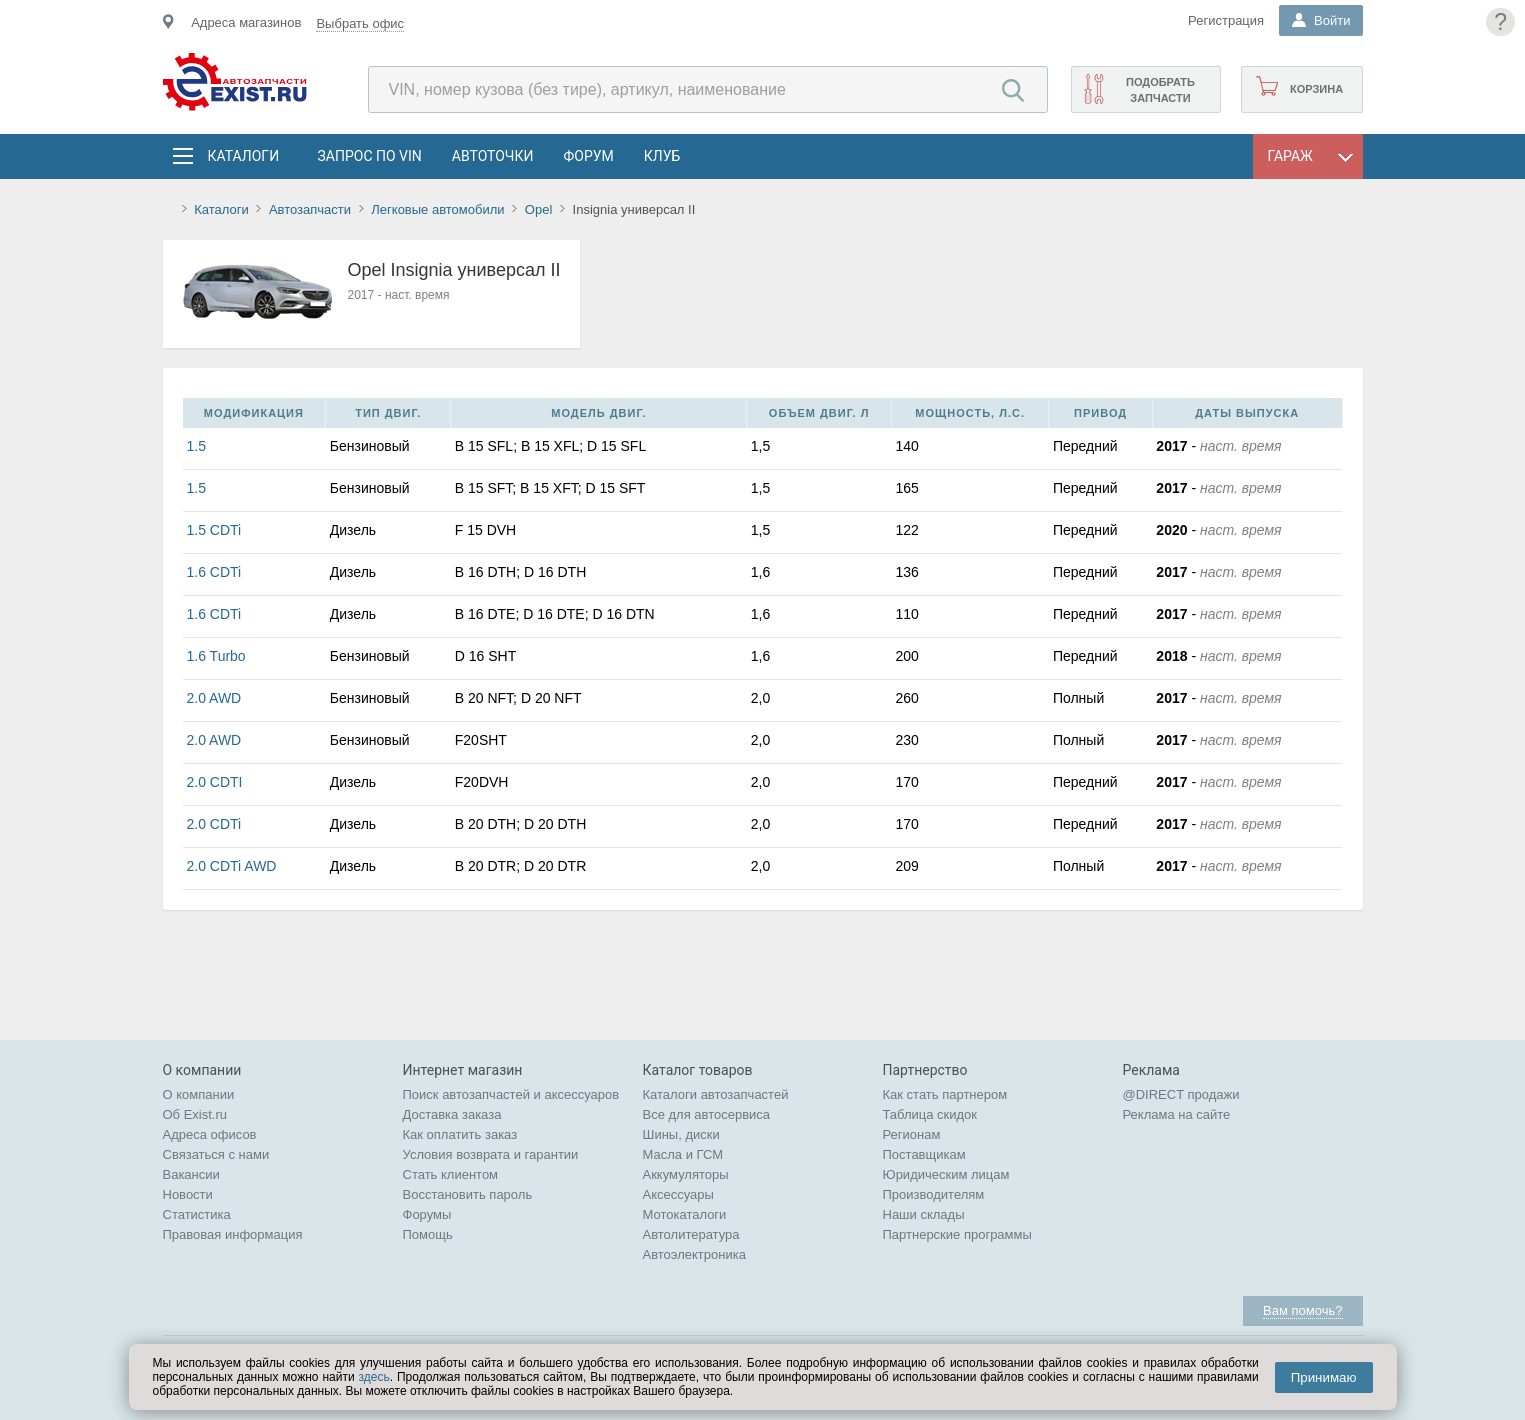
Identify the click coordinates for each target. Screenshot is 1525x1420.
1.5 (196, 446)
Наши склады (924, 1214)
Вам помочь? (1302, 1310)
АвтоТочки (493, 156)
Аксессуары (678, 1194)
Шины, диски (681, 1134)
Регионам (912, 1134)
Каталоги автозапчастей (716, 1094)
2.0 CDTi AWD (232, 866)
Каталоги (243, 156)
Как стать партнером (945, 1094)
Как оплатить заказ (460, 1134)
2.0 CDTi (214, 824)
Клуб (662, 156)
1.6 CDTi (214, 572)
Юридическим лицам (946, 1174)
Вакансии (191, 1174)
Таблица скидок (930, 1114)
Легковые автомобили (437, 209)
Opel (538, 209)
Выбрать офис (360, 23)
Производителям (934, 1194)
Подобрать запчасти (1160, 90)
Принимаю (1324, 1377)
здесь (374, 1377)
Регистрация (1226, 20)
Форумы (427, 1214)
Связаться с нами (216, 1154)
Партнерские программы (957, 1234)
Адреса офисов (210, 1134)
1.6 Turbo (216, 656)
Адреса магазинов (246, 22)
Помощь (428, 1234)
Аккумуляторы (686, 1174)
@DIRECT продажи (1181, 1094)
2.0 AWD (214, 698)
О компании (199, 1094)
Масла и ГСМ (683, 1154)
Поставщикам (924, 1154)
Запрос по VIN (370, 156)
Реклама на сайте (1177, 1114)
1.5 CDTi (214, 530)
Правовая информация (233, 1234)
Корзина (1316, 89)
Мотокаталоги (685, 1214)
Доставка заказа (452, 1114)
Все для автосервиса (707, 1114)
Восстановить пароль (468, 1194)
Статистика (197, 1214)
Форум (588, 156)
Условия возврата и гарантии (491, 1154)
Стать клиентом (451, 1174)
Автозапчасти (310, 209)
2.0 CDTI (215, 782)
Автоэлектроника (694, 1254)
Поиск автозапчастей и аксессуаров (511, 1094)
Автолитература (691, 1234)
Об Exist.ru (195, 1114)
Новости (188, 1194)
